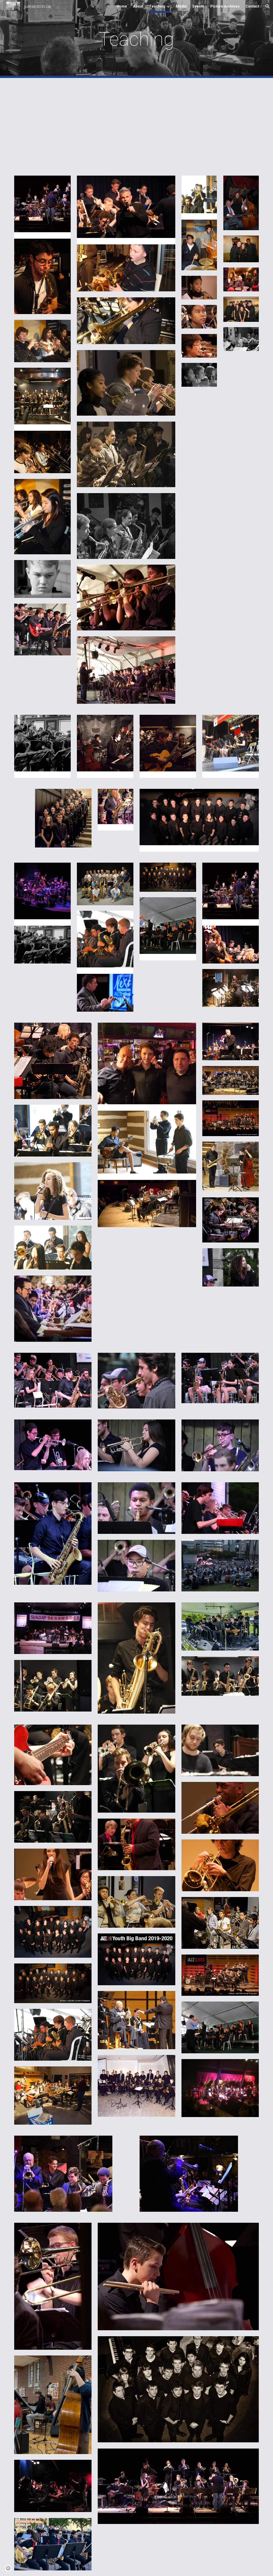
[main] (136, 39)
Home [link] (122, 6)
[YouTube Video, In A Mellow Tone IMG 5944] (73, 124)
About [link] (138, 6)
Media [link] (181, 6)
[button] (267, 6)
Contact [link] (252, 6)
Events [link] (198, 6)
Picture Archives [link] (225, 6)
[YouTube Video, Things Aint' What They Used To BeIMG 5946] (199, 124)
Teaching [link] (157, 6)
